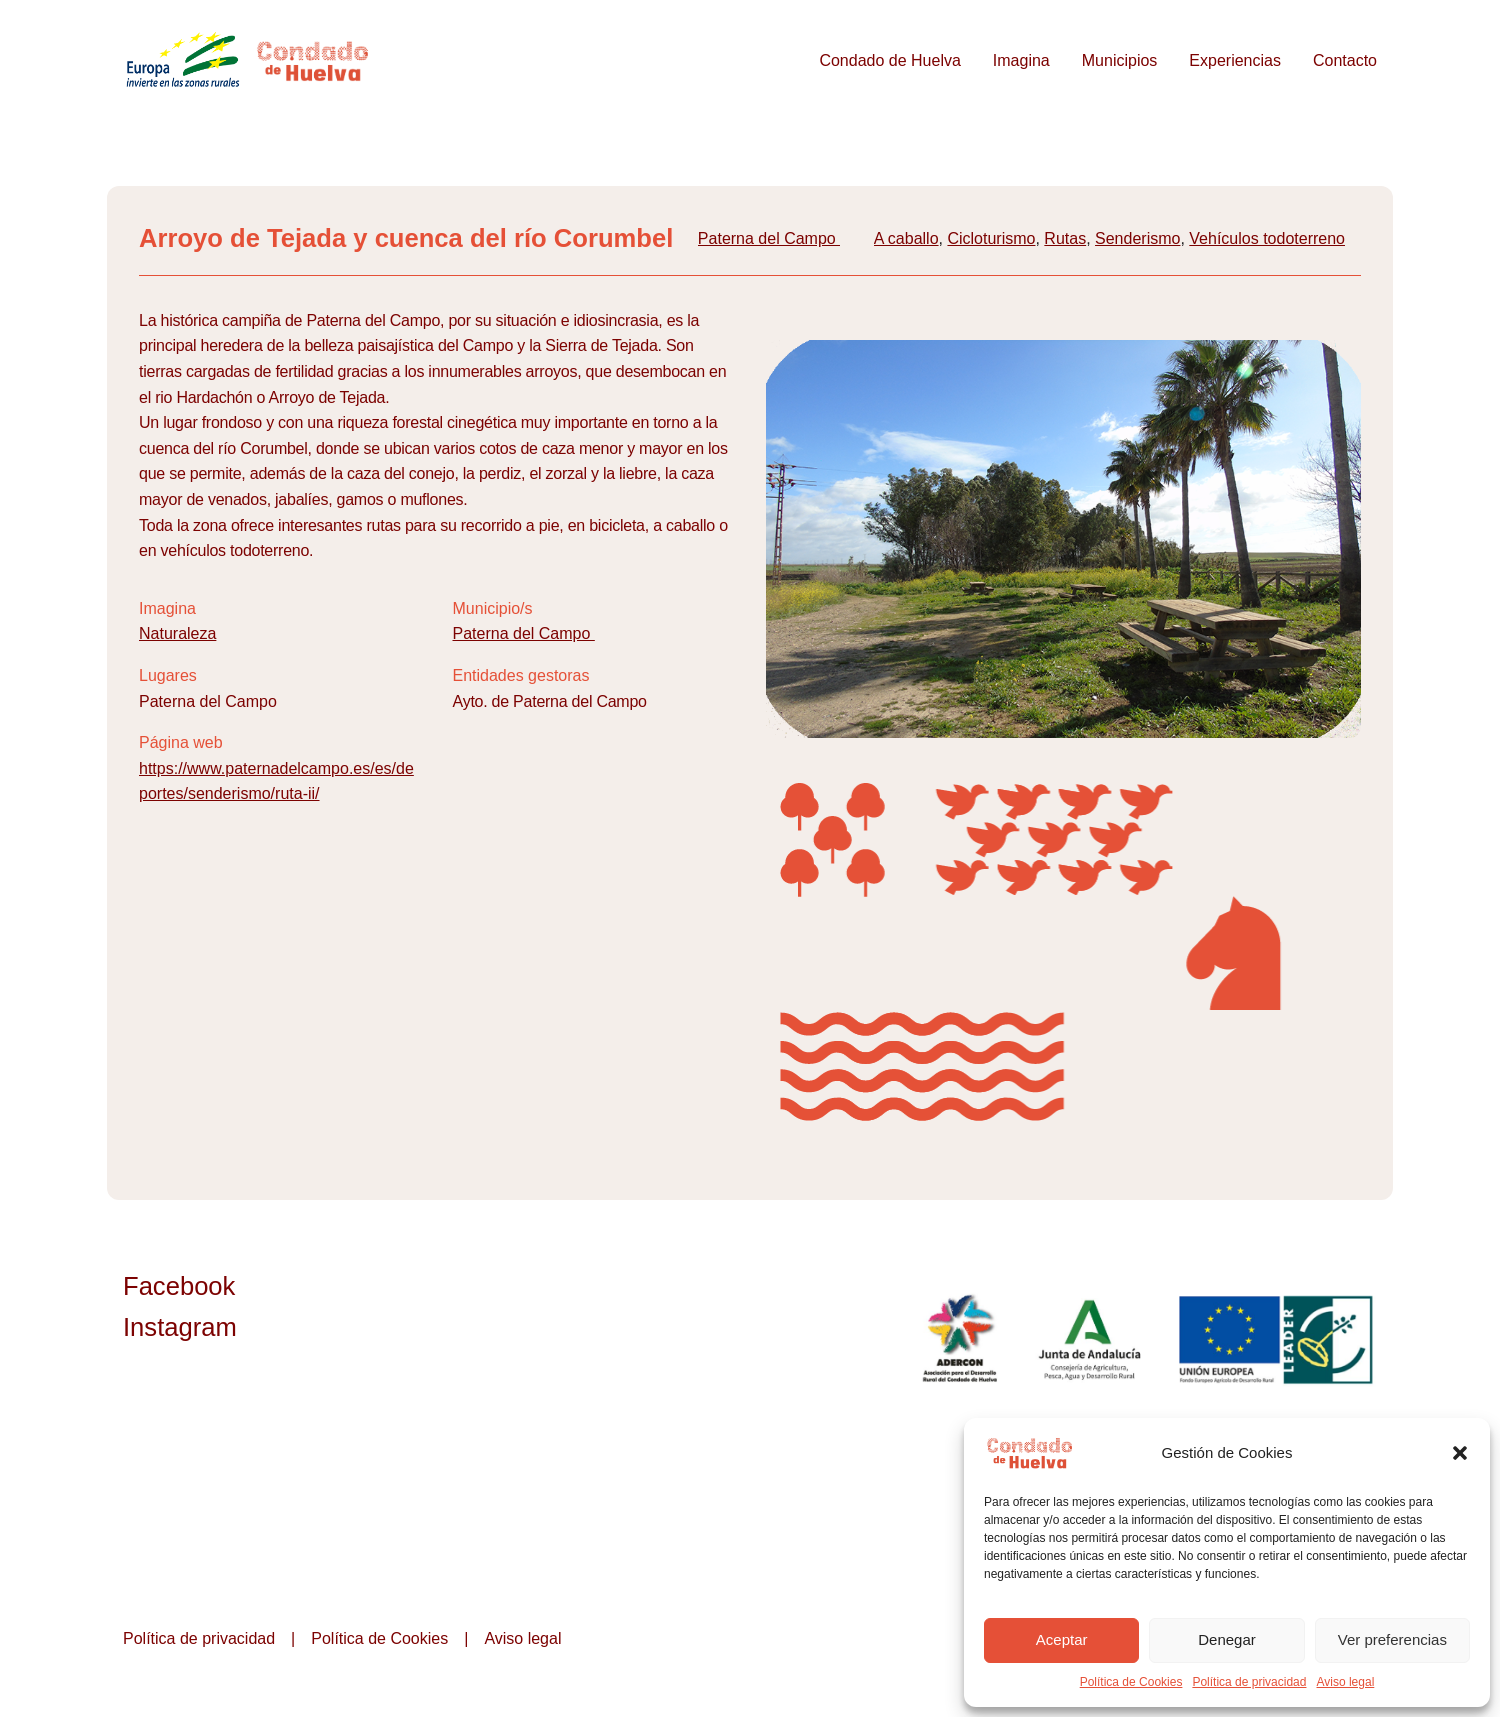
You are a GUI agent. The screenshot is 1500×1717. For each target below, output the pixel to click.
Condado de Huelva (889, 60)
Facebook (179, 1286)
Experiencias (1235, 60)
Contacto (1345, 60)
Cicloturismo (991, 238)
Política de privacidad (1249, 1682)
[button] (1460, 1453)
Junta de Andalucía (1091, 1339)
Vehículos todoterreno (1267, 238)
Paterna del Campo (769, 238)
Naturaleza (177, 633)
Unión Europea (1278, 1339)
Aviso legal (1345, 1682)
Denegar (1227, 1639)
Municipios (1120, 60)
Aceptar (1062, 1639)
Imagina (1021, 60)
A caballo (906, 238)
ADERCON (959, 1339)
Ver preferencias (1392, 1639)
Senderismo (1137, 238)
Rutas (1065, 238)
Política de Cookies (1131, 1682)
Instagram (180, 1327)
